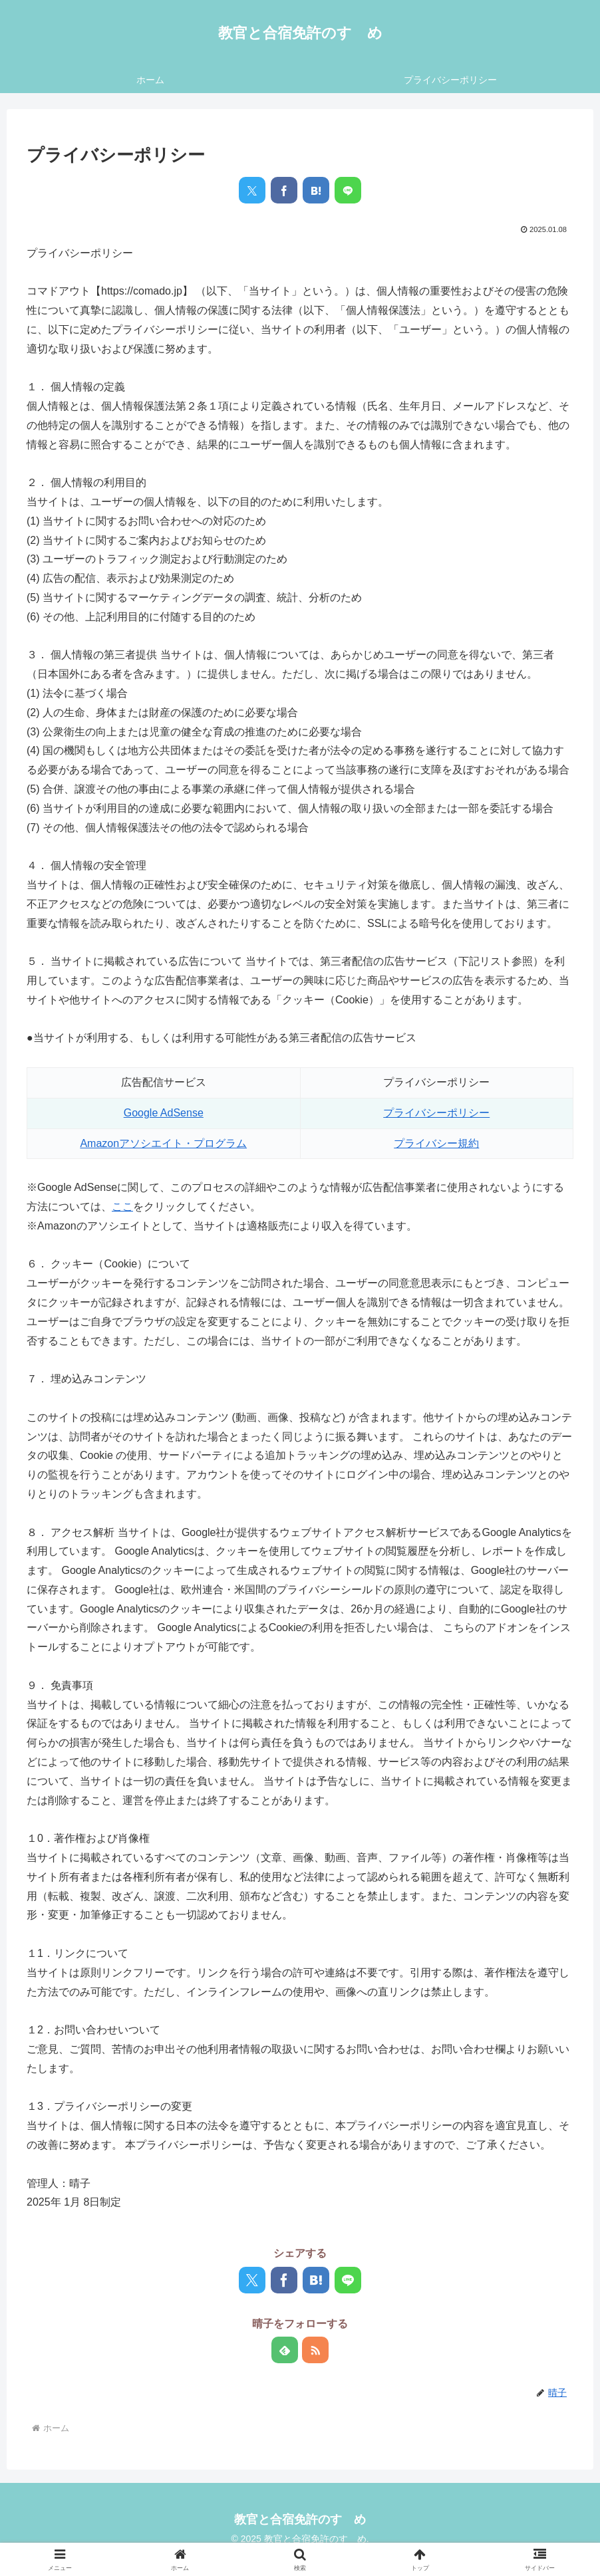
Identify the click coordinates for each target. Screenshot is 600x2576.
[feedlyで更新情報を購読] (284, 2350)
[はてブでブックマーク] (316, 190)
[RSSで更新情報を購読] (315, 2350)
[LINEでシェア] (348, 190)
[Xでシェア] (252, 190)
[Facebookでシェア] (284, 190)
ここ (122, 1206)
